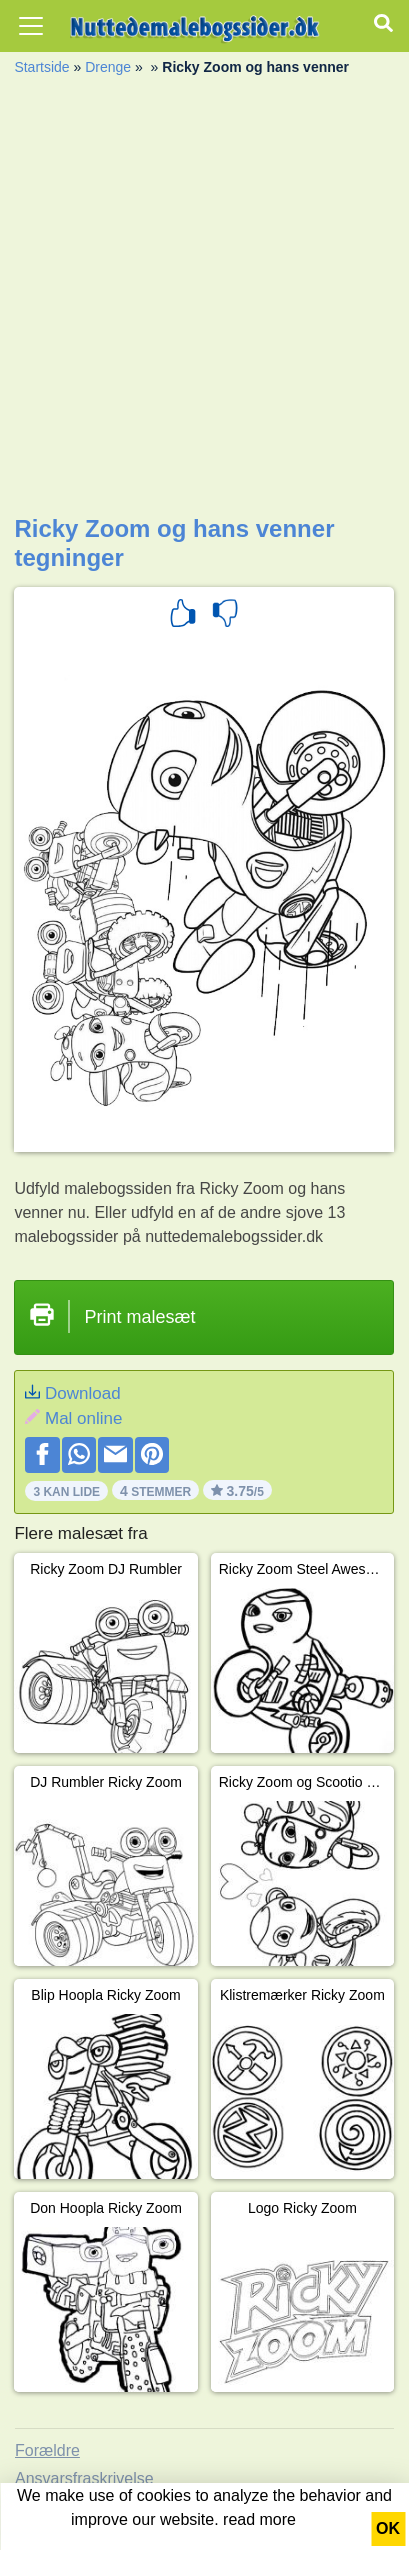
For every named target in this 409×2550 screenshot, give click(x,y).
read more (259, 2519)
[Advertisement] (204, 300)
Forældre (47, 2450)
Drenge (108, 67)
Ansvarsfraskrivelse (84, 2478)
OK (388, 2528)
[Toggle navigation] (31, 26)
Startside (41, 67)
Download (83, 1393)
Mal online (84, 1418)
